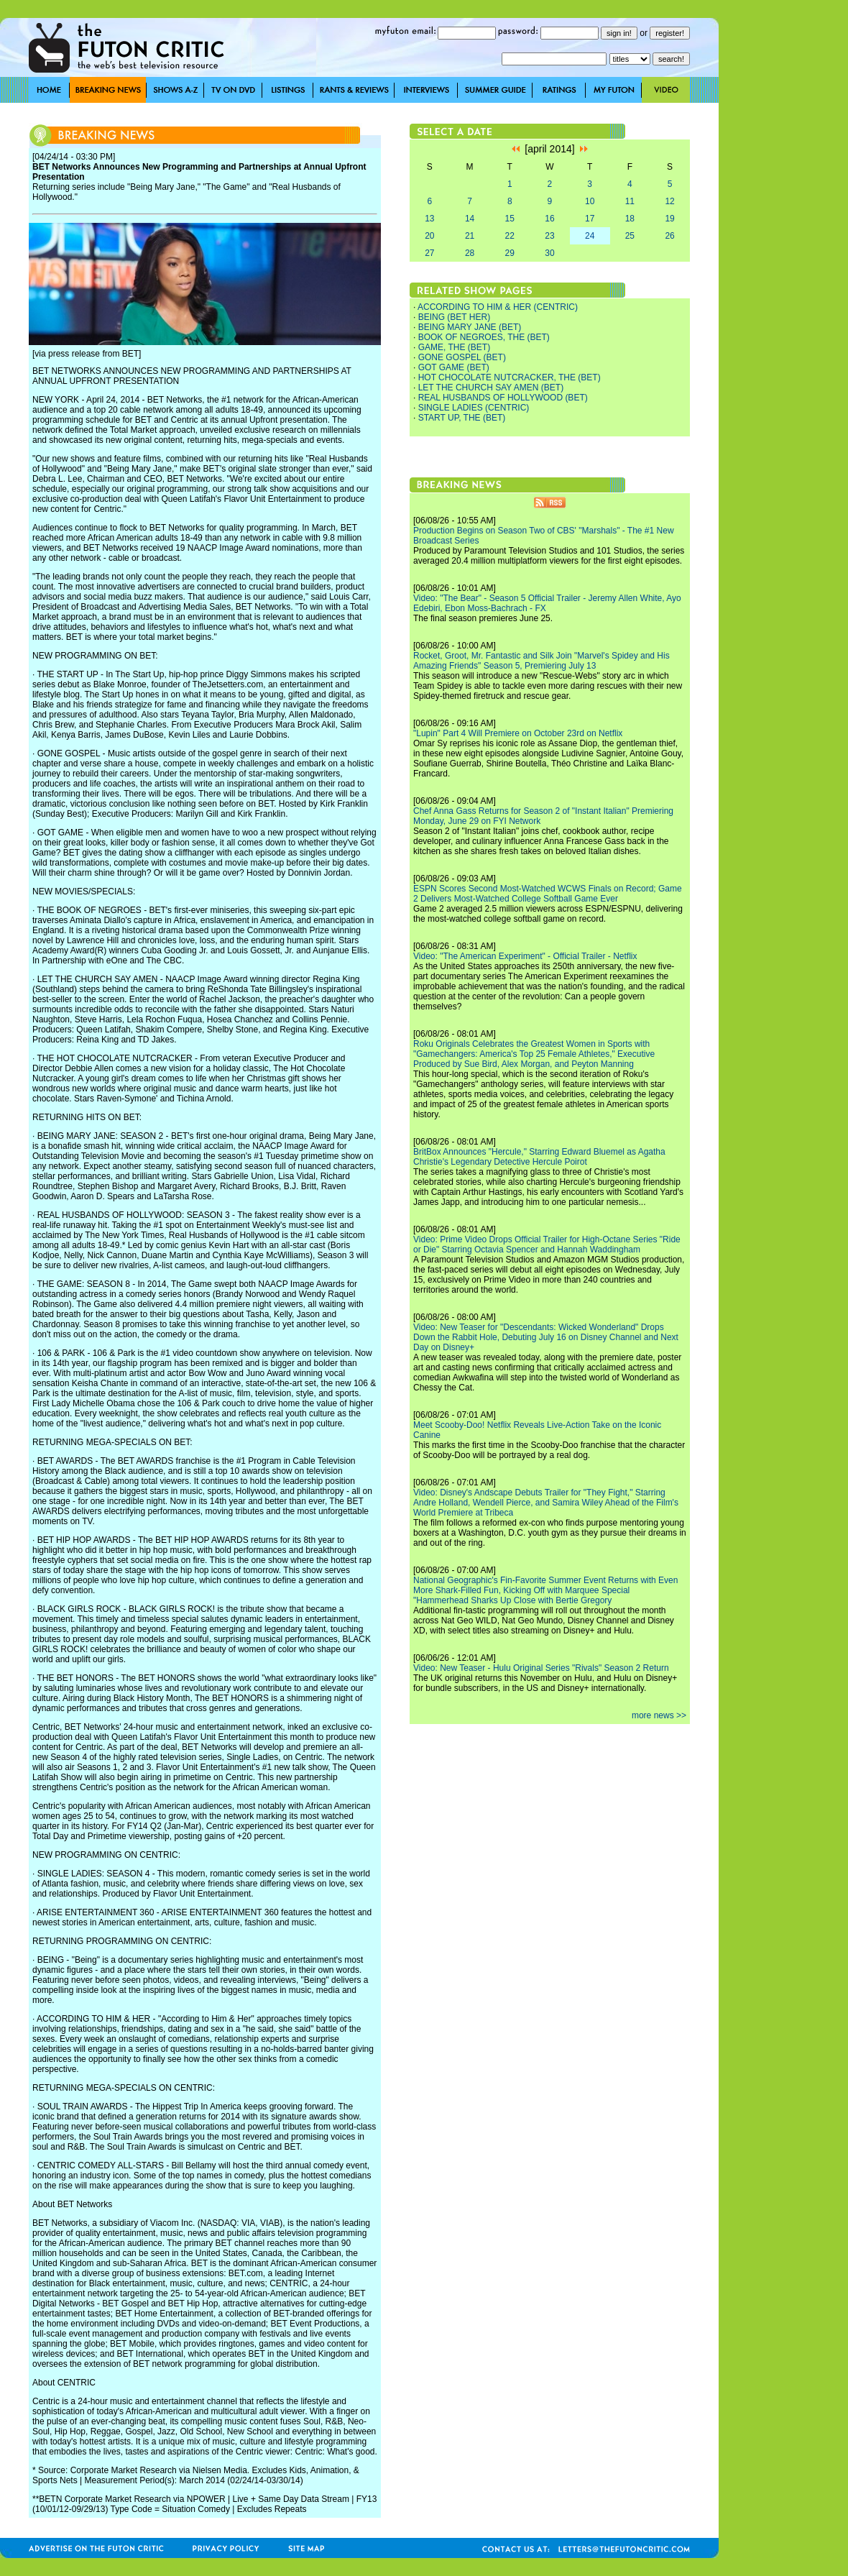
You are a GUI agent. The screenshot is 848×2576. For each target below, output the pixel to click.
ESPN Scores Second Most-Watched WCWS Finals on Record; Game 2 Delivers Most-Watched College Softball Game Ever (547, 894)
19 (669, 219)
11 (630, 201)
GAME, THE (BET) (454, 347)
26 (669, 236)
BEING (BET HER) (454, 317)
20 (429, 236)
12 (669, 201)
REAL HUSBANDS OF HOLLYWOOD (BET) (503, 398)
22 (510, 236)
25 (630, 236)
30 (549, 253)
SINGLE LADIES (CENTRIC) (474, 408)
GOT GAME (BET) (453, 367)
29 (510, 253)
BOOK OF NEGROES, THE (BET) (484, 337)
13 (429, 219)
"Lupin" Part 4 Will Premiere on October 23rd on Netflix (517, 733)
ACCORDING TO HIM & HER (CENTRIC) (498, 307)
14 (469, 219)
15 (510, 219)
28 (469, 253)
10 (589, 201)
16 (549, 219)
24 (589, 236)
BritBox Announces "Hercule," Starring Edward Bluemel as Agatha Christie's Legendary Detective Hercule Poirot (539, 1157)
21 (469, 236)
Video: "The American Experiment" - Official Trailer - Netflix (525, 956)
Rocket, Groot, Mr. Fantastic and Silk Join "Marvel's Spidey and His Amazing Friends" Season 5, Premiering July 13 (541, 661)
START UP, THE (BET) (462, 418)
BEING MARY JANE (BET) (470, 327)
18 (630, 219)
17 (589, 219)
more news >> (659, 1715)
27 (429, 253)
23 (549, 236)
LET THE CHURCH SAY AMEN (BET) (490, 387)
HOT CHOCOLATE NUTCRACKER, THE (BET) (509, 377)
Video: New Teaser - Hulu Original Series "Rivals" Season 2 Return (541, 1668)
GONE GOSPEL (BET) (462, 357)
